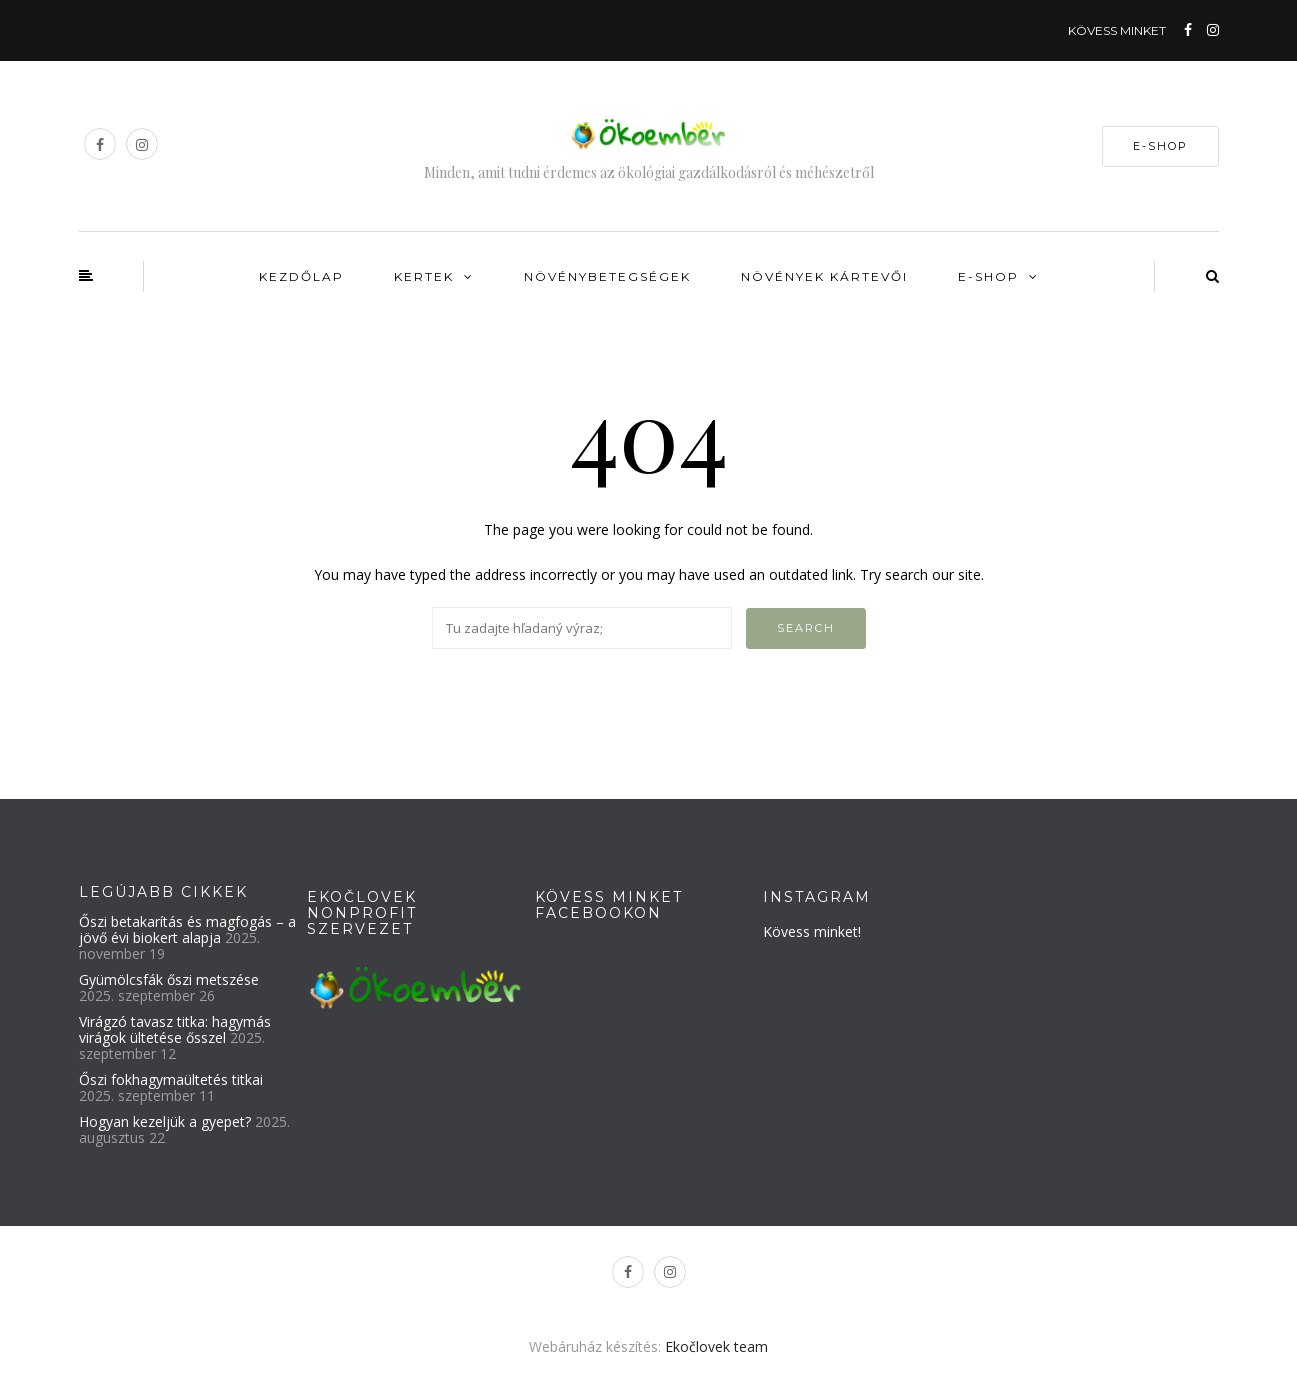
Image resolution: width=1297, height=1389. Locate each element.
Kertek (424, 276)
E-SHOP (1160, 146)
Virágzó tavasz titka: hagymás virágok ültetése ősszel (175, 1029)
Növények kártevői (824, 276)
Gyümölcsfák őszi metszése (169, 979)
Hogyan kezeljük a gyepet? (165, 1121)
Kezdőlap (301, 276)
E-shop (988, 276)
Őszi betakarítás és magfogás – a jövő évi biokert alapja (187, 929)
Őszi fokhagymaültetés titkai (171, 1079)
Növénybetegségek (607, 276)
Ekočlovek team (716, 1346)
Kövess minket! (812, 931)
